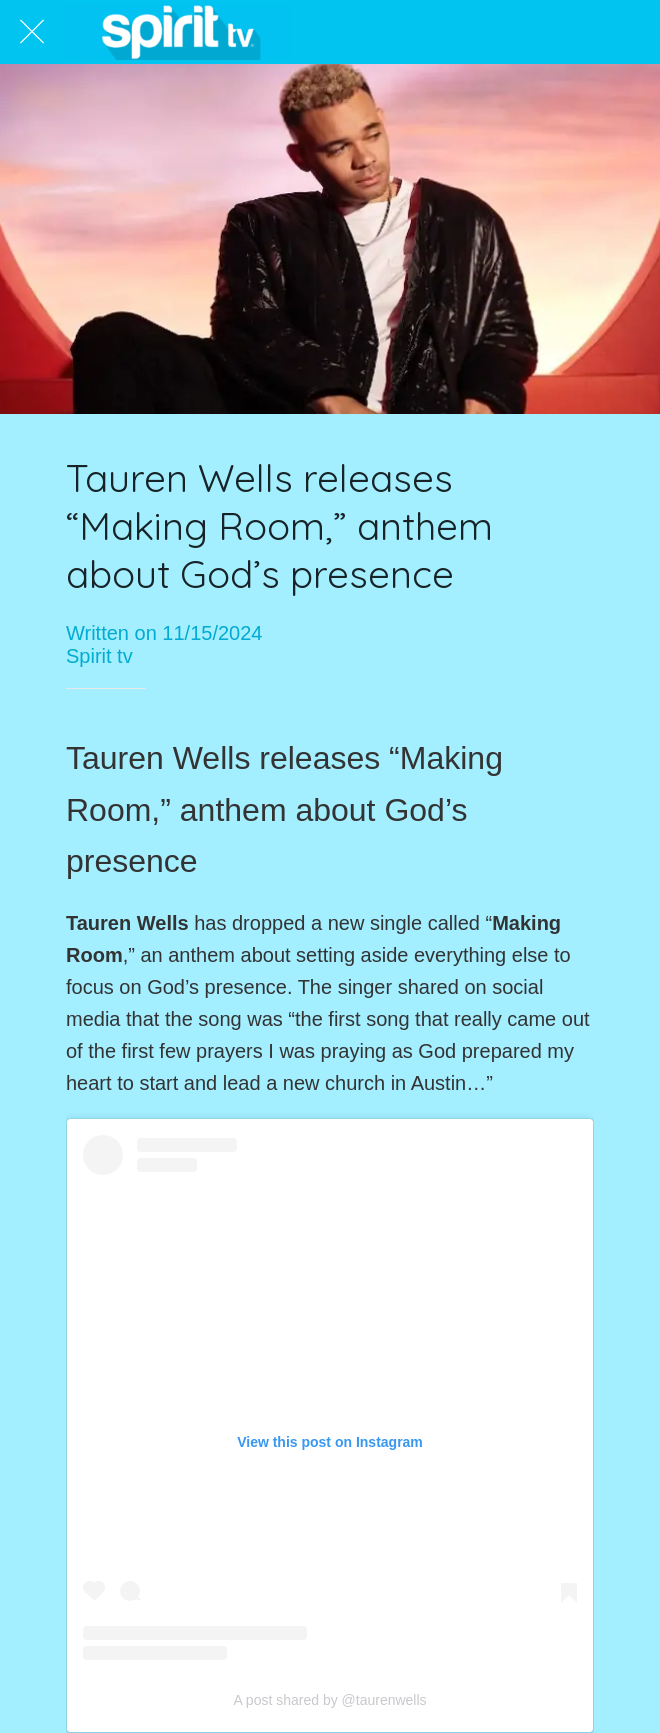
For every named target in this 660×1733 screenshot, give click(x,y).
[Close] (32, 32)
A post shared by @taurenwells (329, 1700)
